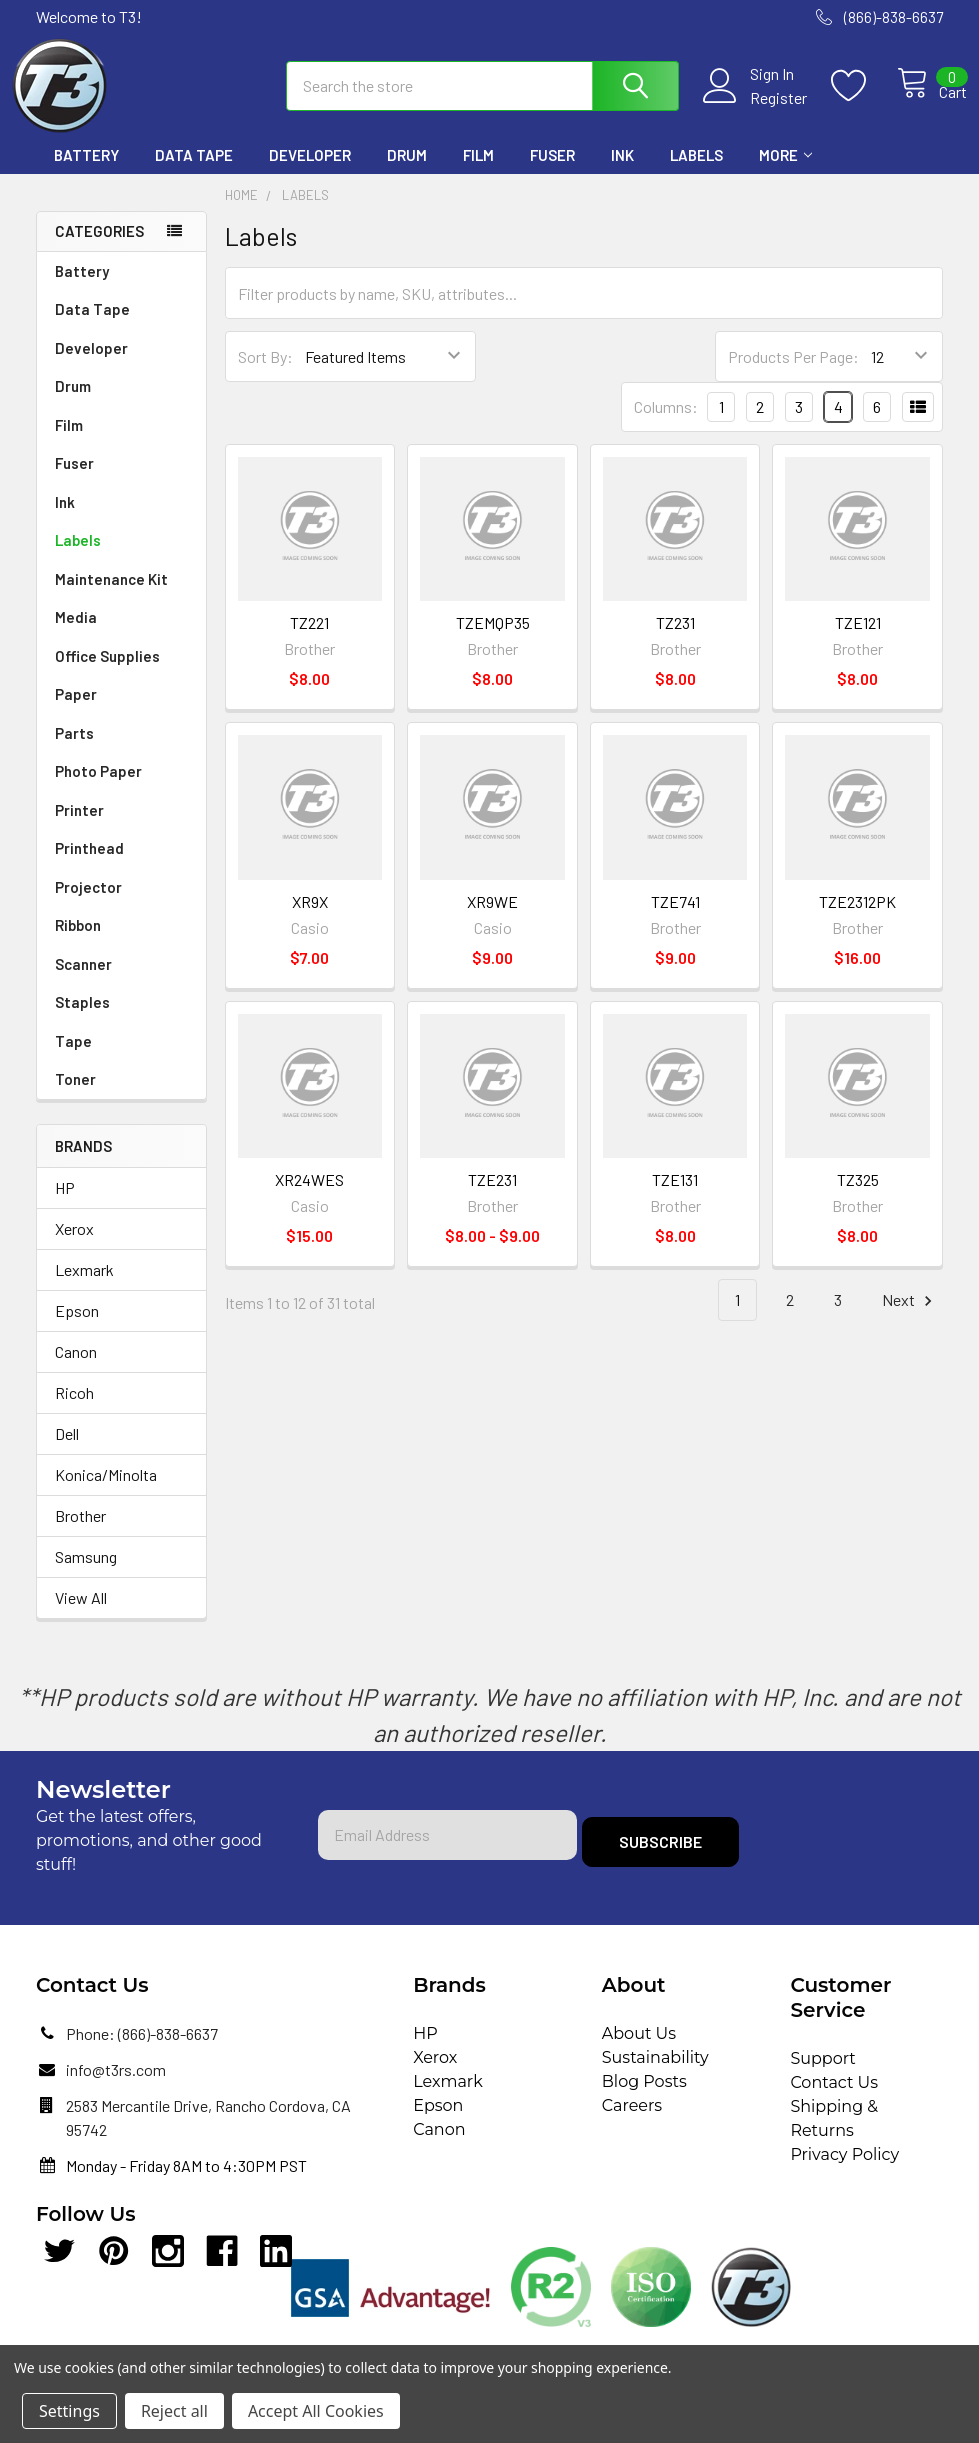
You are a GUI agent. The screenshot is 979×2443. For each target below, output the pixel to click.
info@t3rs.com (116, 2087)
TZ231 (675, 640)
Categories (99, 249)
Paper (76, 712)
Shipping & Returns (834, 2136)
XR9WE (492, 919)
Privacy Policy (844, 2172)
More (785, 173)
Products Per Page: (793, 374)
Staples (82, 1020)
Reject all (174, 2411)
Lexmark (84, 1287)
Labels (696, 173)
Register (756, 109)
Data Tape (194, 173)
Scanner (83, 982)
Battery (86, 173)
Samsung (86, 1574)
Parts (74, 751)
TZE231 (492, 1197)
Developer (310, 173)
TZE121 (858, 640)
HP (65, 1205)
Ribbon (78, 943)
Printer (79, 828)
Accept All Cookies (316, 2411)
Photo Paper (98, 789)
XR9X (310, 919)
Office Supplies (107, 674)
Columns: (666, 424)
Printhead (89, 866)
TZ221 (309, 640)
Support (822, 2076)
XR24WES (309, 1197)
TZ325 (858, 1197)
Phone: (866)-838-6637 (142, 2051)
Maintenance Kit (111, 597)
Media (76, 635)
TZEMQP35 (493, 640)
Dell (67, 1451)
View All (81, 1615)
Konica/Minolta (106, 1492)
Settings (69, 2411)
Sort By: (265, 374)
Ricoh (74, 1410)
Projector (88, 905)
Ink (622, 173)
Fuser (552, 173)
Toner (75, 1097)
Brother (80, 1533)
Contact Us (834, 2100)
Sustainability (655, 2075)
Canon (76, 1369)
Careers (632, 2123)
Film (478, 173)
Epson (77, 1328)
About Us (639, 2051)
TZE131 (675, 1197)
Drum (407, 173)
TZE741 (675, 919)
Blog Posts (644, 2099)
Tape (73, 1059)
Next (910, 1318)
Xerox (74, 1246)
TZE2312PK (857, 919)
